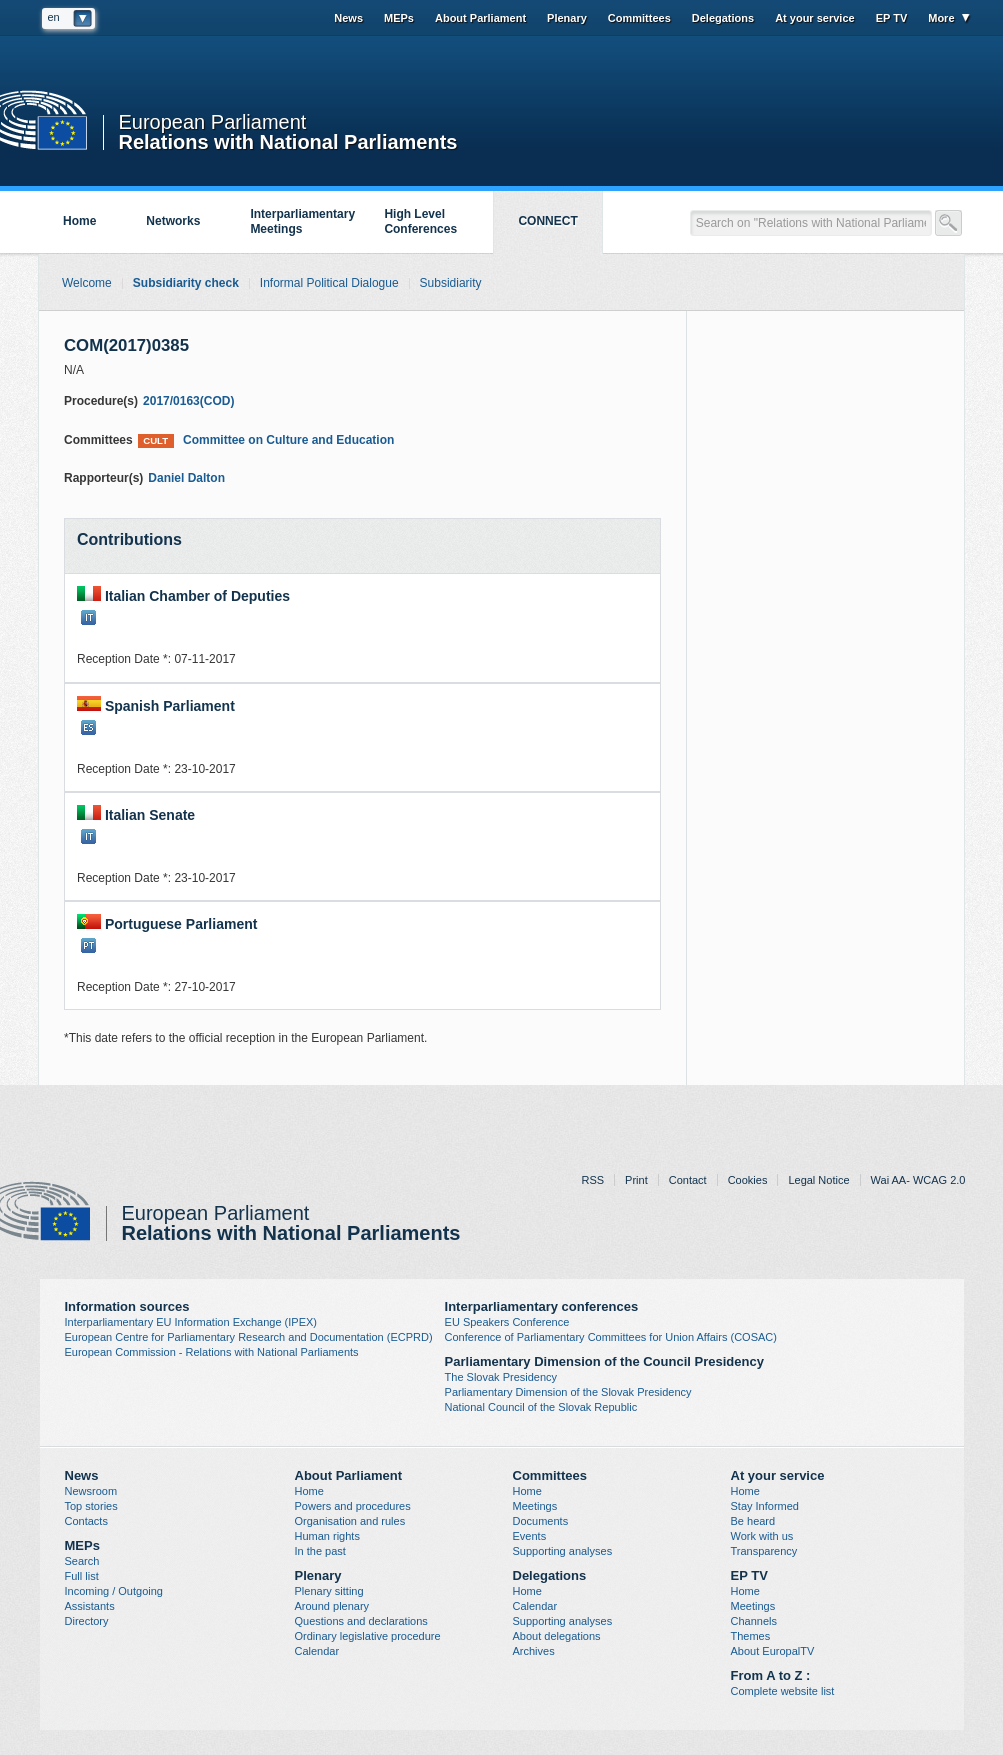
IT (88, 617)
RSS (592, 1180)
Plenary (567, 18)
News (348, 18)
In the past (320, 1551)
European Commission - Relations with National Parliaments (212, 1352)
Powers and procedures (353, 1506)
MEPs (399, 18)
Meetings (535, 1506)
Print (636, 1180)
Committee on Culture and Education (266, 440)
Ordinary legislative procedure (368, 1636)
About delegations (557, 1636)
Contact (688, 1180)
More (941, 18)
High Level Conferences (420, 221)
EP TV (892, 18)
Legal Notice (818, 1180)
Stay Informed (765, 1506)
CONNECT (547, 221)
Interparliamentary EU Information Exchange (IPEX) (191, 1322)
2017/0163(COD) (188, 401)
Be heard (753, 1521)
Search (82, 1561)
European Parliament (213, 122)
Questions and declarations (361, 1621)
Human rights (327, 1536)
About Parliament (480, 18)
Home (79, 221)
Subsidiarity (451, 283)
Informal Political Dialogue (329, 283)
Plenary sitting (329, 1591)
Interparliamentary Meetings (302, 221)
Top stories (91, 1506)
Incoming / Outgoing (114, 1591)
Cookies (748, 1180)
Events (530, 1536)
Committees (639, 18)
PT (88, 945)
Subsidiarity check (186, 283)
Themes (751, 1636)
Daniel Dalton (186, 478)
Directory (87, 1621)
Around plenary (332, 1606)
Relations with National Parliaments (288, 140)
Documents (541, 1521)
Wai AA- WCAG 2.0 (918, 1180)
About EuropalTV (773, 1651)
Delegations (723, 18)
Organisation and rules (350, 1521)
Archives (534, 1651)
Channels (754, 1621)
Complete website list (783, 1691)
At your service (814, 18)
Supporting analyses (563, 1551)
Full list (82, 1576)
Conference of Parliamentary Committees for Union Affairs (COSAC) (611, 1337)
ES (88, 727)
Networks (173, 221)
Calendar (317, 1651)
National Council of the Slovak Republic (541, 1407)
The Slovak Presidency (501, 1377)
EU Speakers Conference (507, 1322)
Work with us (762, 1536)
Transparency (764, 1551)
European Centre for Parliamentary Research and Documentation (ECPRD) (249, 1337)
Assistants (90, 1606)
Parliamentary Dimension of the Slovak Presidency (568, 1392)
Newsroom (91, 1491)
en (54, 17)
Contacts (86, 1521)
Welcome (87, 283)
